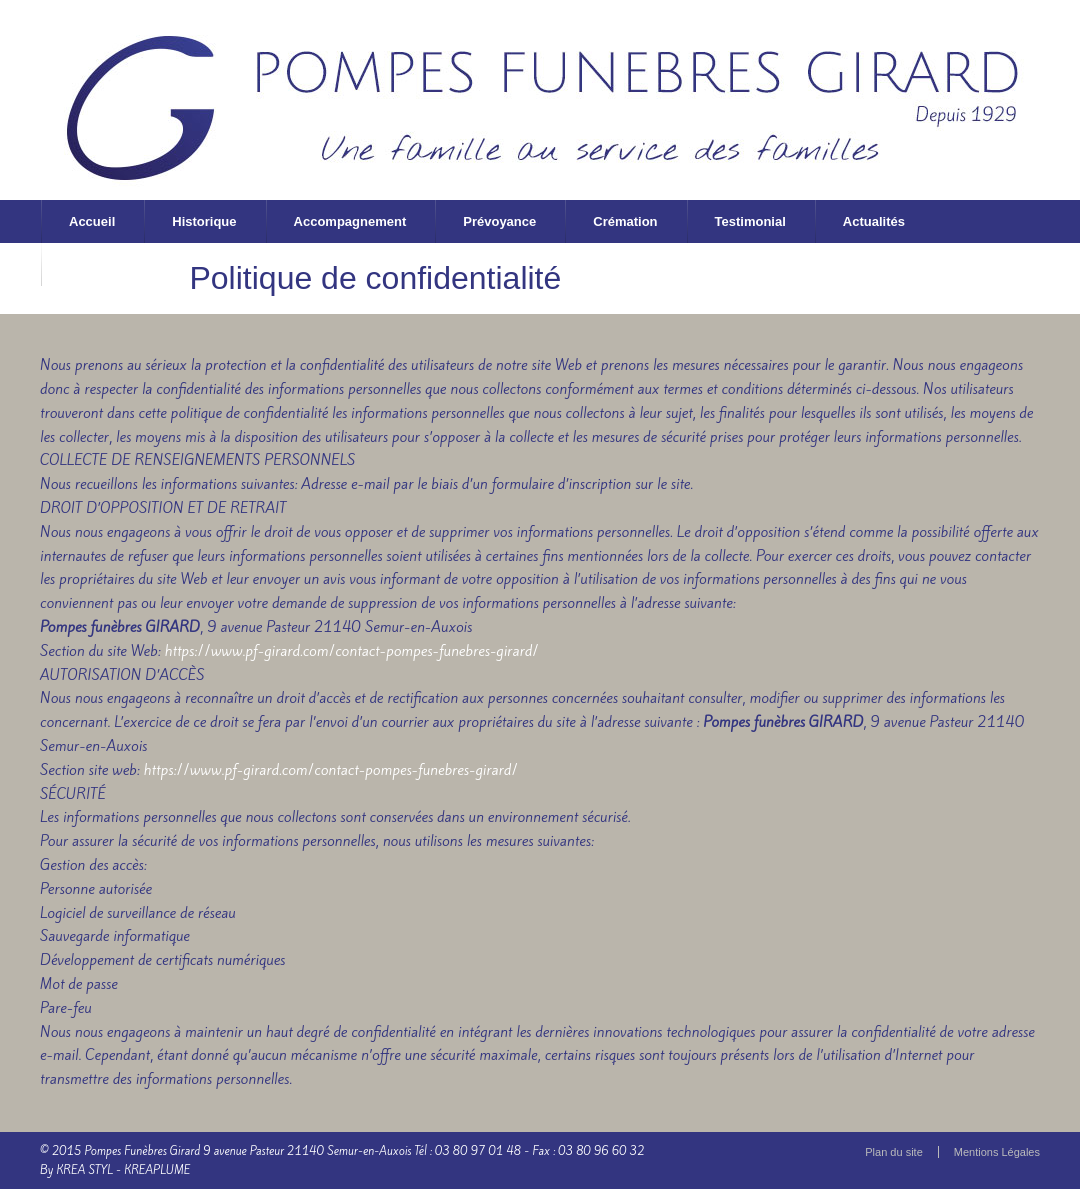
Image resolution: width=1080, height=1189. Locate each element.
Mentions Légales (997, 1152)
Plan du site (893, 1152)
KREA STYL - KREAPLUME (123, 1170)
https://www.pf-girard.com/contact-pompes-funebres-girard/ (351, 651)
